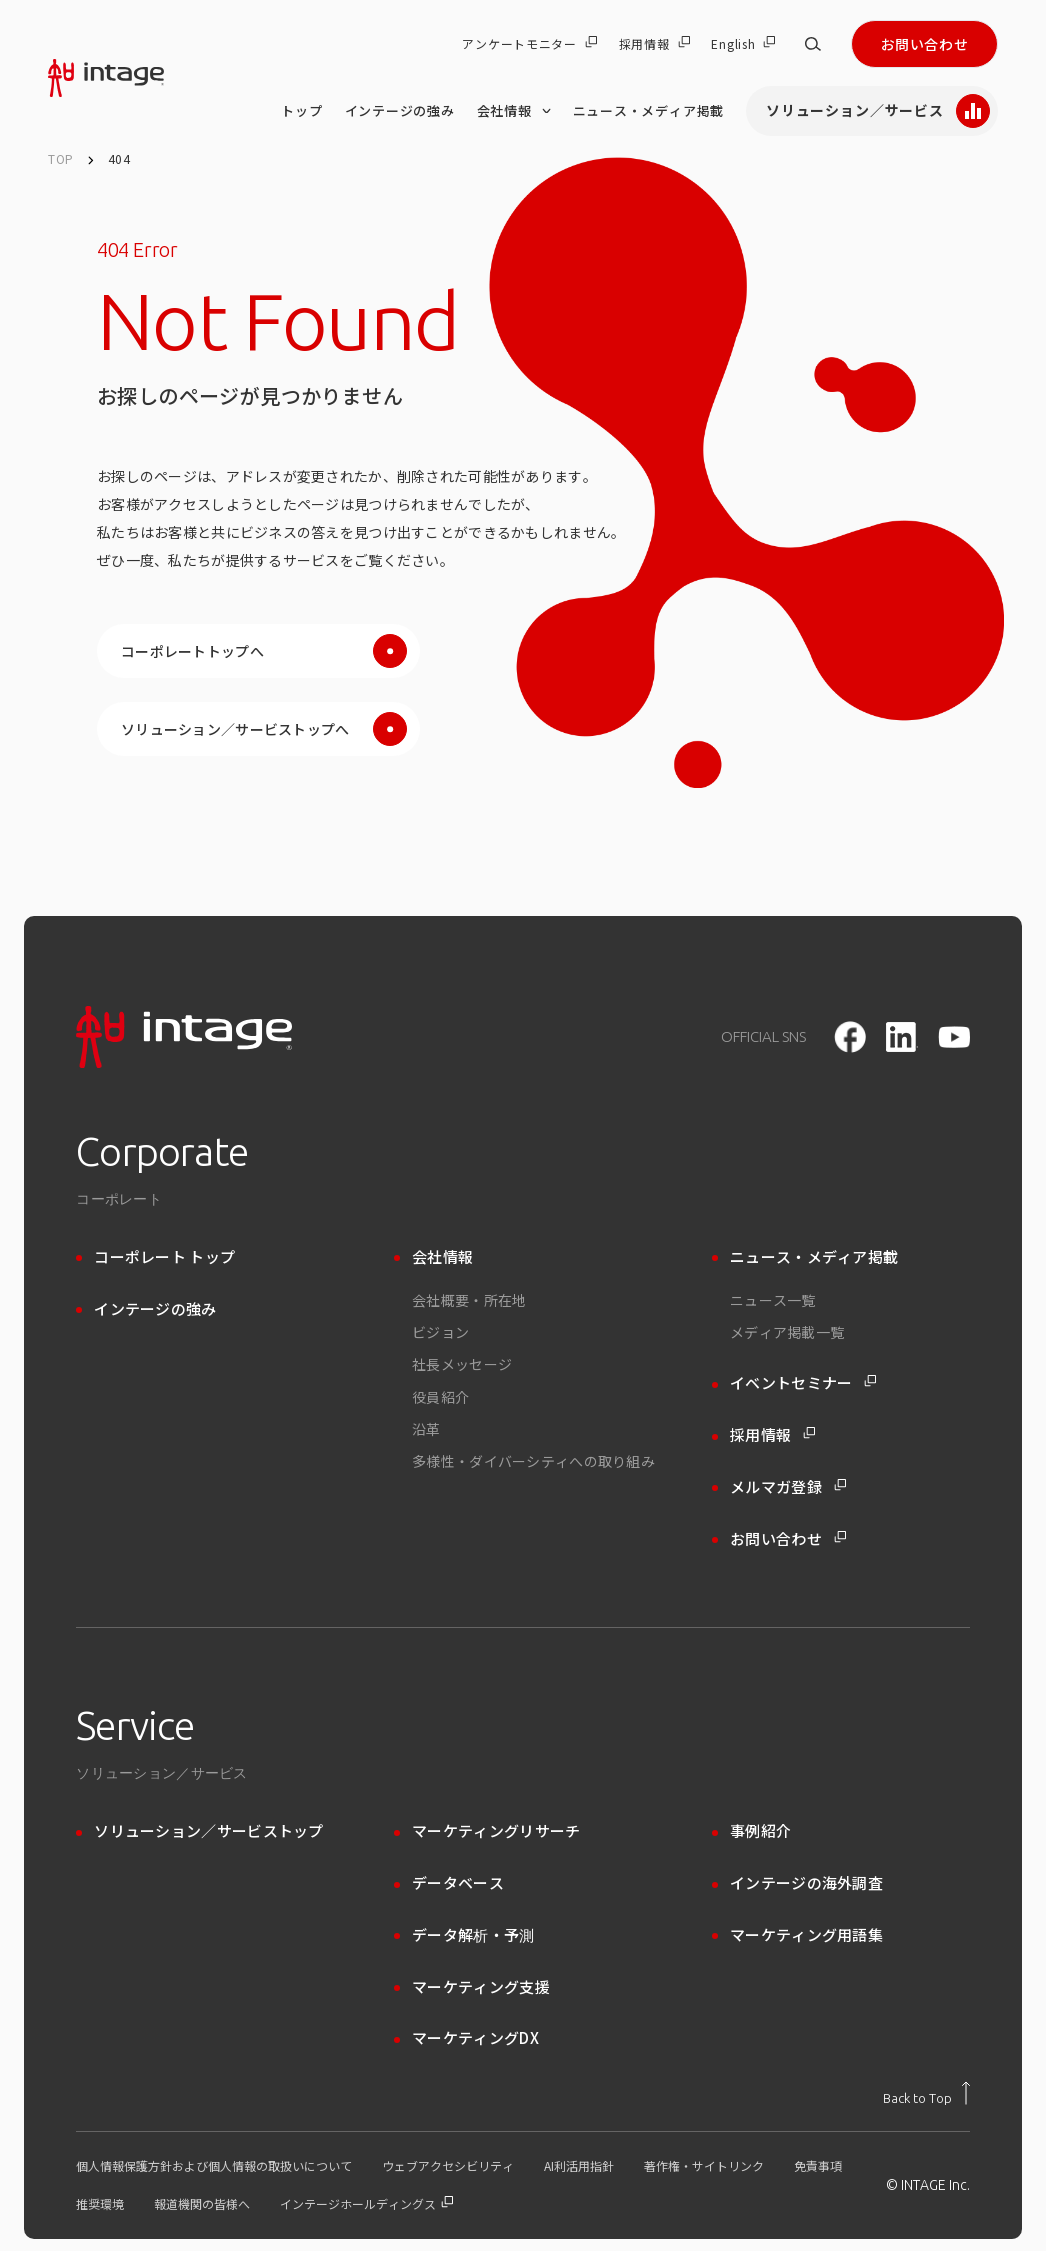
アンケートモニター (529, 44)
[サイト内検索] (813, 44)
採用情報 (654, 44)
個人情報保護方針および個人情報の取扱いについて (214, 2166)
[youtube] (954, 1037)
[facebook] (850, 1037)
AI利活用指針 (579, 2166)
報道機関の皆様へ (202, 2204)
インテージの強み (400, 110)
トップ (301, 110)
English (743, 44)
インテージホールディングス (366, 2204)
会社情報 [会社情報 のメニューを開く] (514, 111)
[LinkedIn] (902, 1037)
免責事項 (818, 2166)
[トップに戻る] (926, 2093)
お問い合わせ (924, 44)
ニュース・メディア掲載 (649, 110)
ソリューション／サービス (878, 111)
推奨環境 (100, 2204)
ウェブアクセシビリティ (448, 2166)
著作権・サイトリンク (704, 2166)
